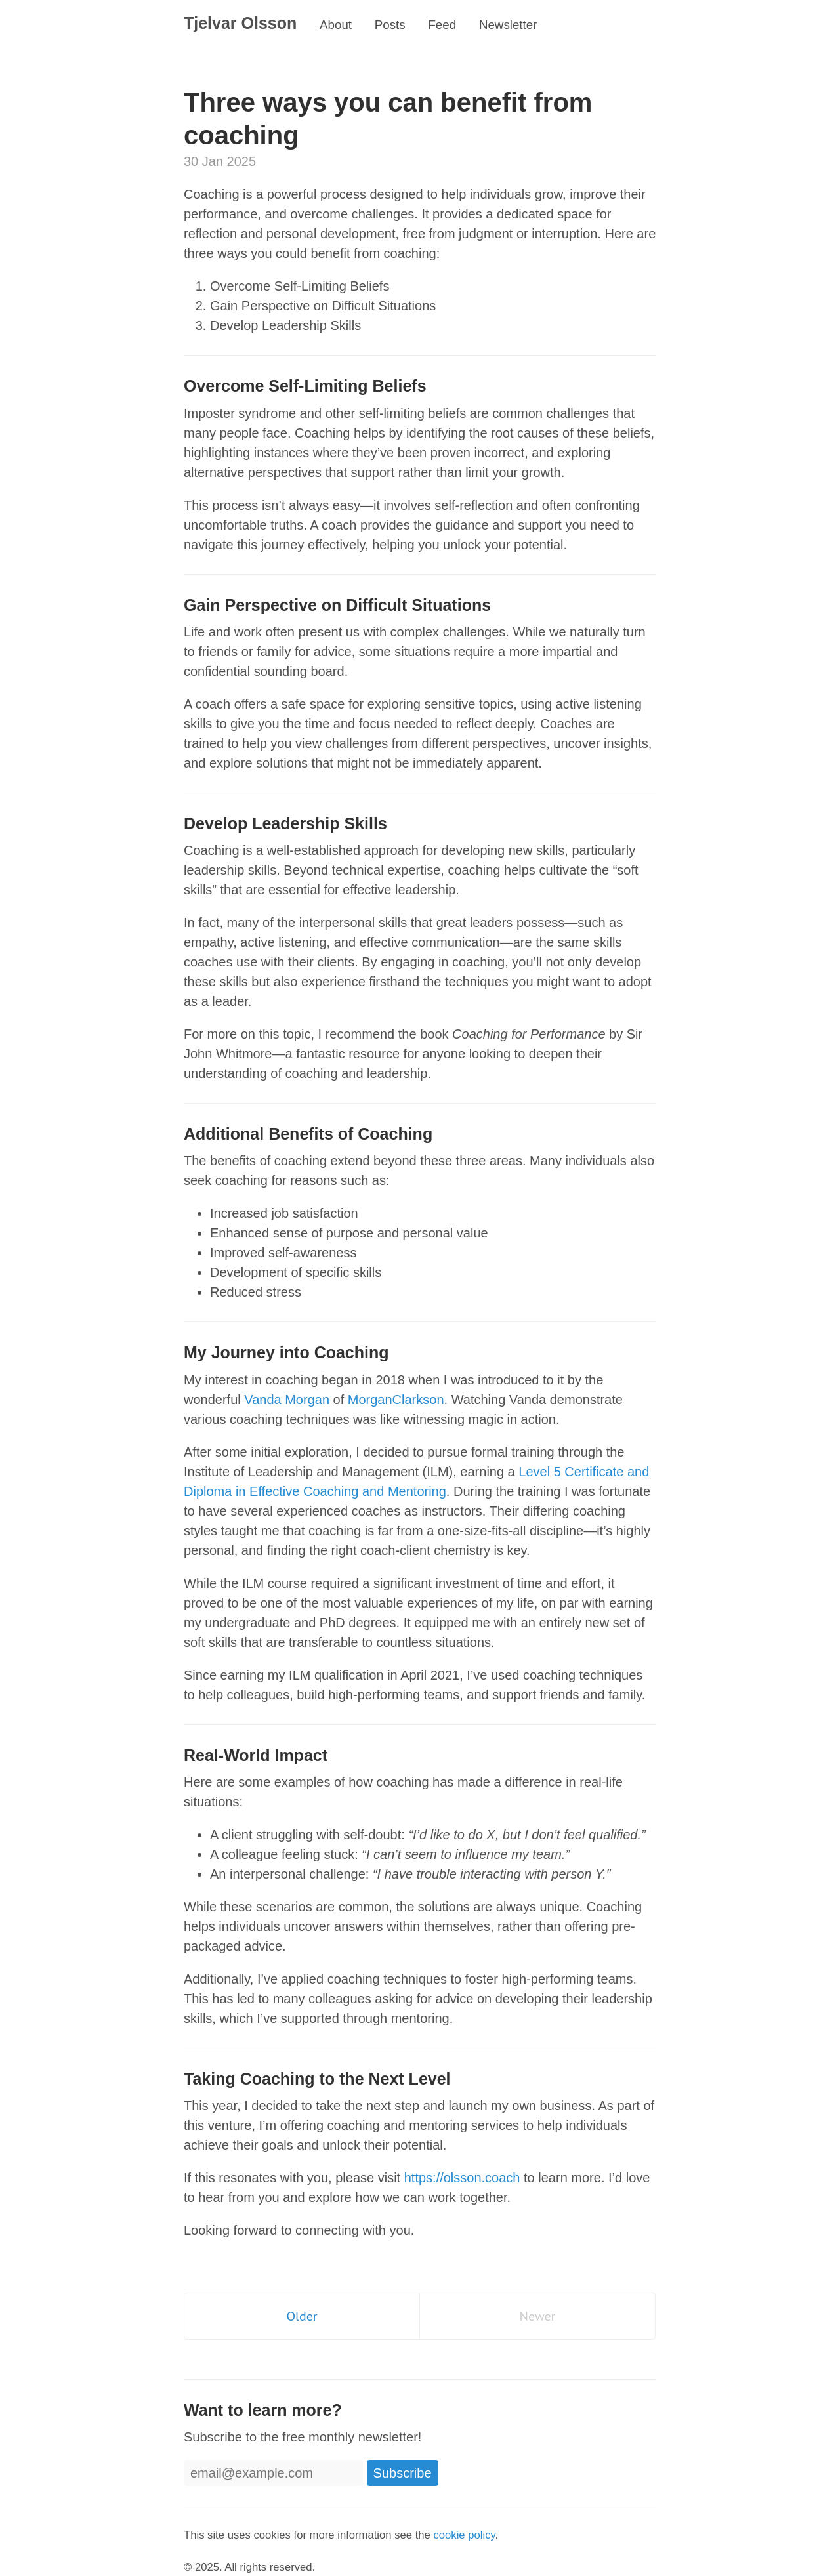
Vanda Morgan (286, 1399)
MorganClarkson (396, 1399)
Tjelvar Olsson (240, 23)
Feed (442, 24)
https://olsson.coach (462, 2178)
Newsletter (508, 24)
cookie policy (464, 2535)
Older (301, 2316)
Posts (390, 24)
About (336, 24)
